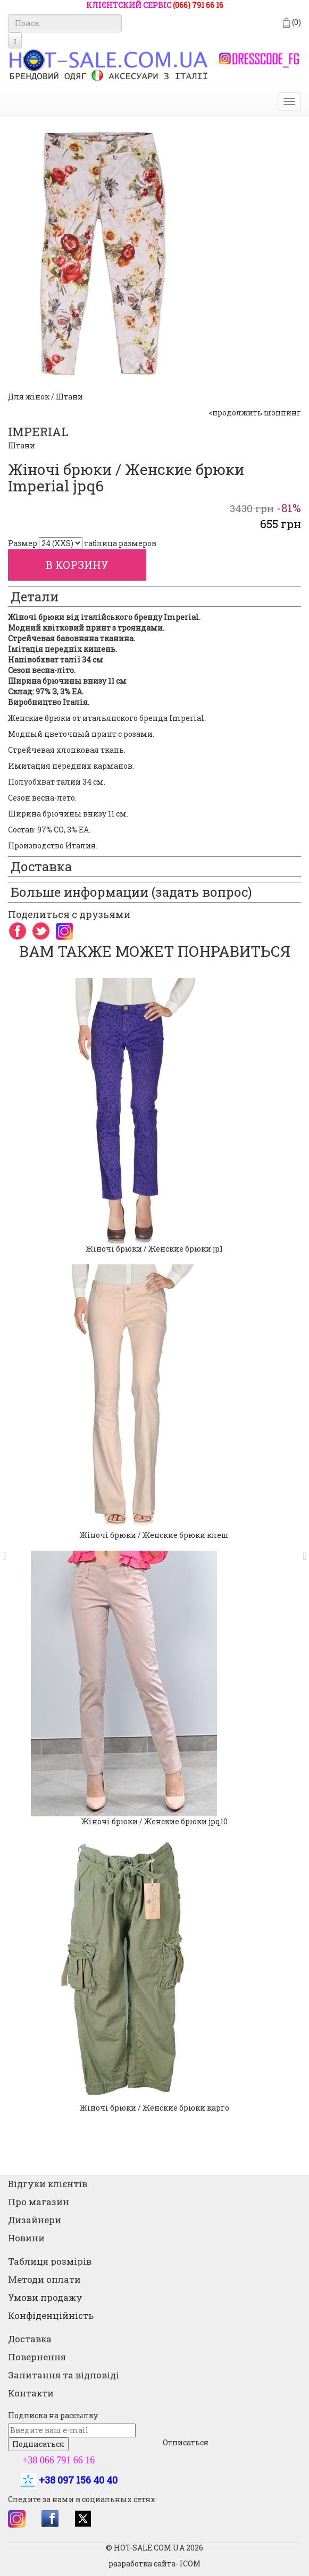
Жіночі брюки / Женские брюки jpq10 (154, 1821)
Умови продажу (45, 2297)
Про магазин (38, 2202)
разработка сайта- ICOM (154, 2563)
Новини (26, 2238)
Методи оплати (44, 2279)
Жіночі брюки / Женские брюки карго (154, 2108)
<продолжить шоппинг (254, 412)
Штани (21, 445)
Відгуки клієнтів (47, 2184)
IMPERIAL (38, 431)
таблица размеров (120, 543)
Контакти (31, 2393)
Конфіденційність (51, 2315)
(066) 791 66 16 (198, 5)
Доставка (30, 2339)
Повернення (37, 2357)
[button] (7, 1551)
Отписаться (185, 2442)
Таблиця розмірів (49, 2261)
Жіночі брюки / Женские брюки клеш (154, 1535)
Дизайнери (34, 2220)
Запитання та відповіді (63, 2375)
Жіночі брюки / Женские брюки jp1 (154, 1249)
